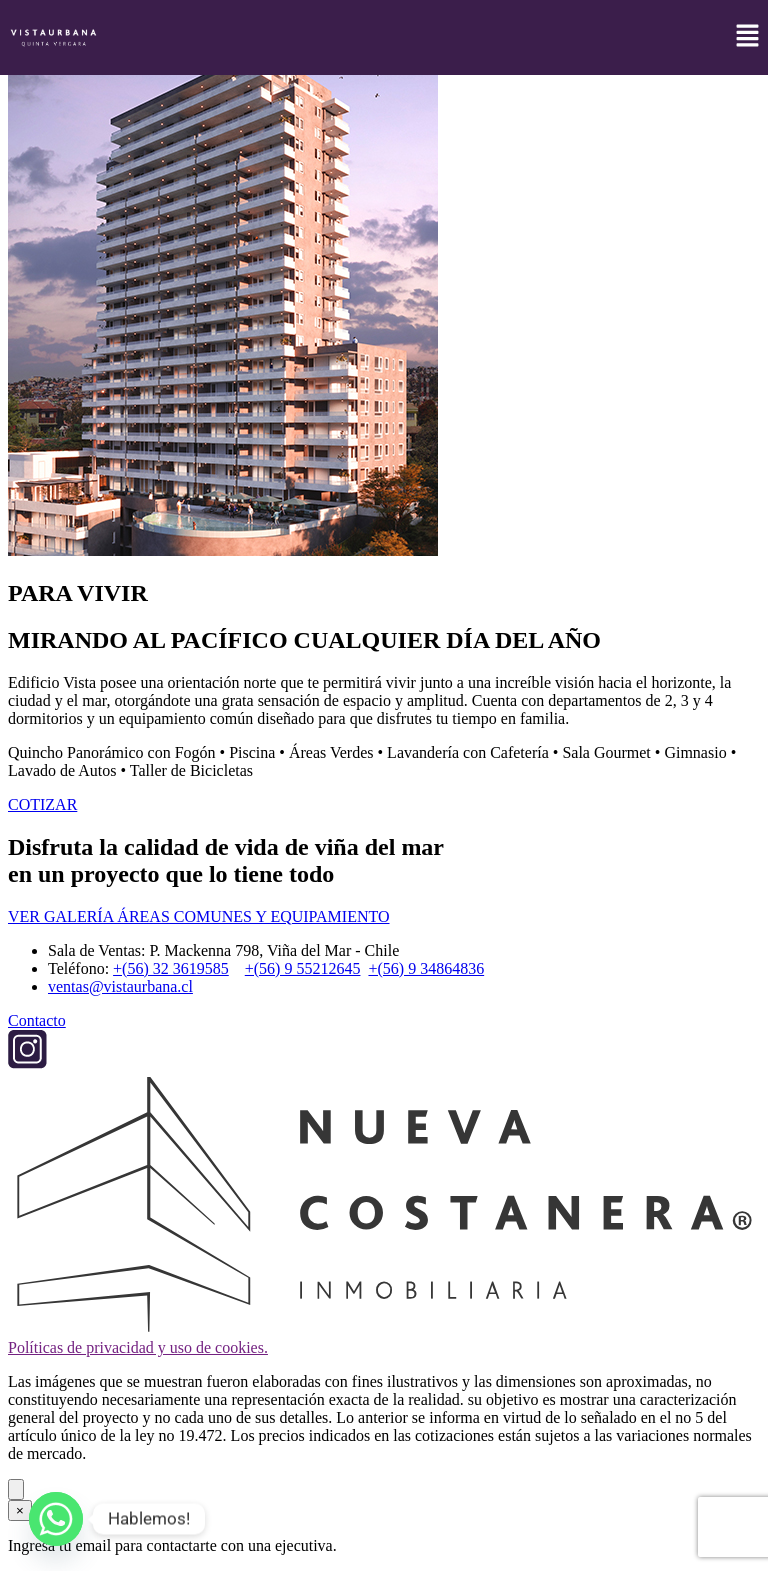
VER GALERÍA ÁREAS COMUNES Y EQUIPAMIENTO (199, 916)
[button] (748, 37)
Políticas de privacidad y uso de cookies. (138, 1347)
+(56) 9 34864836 (426, 968)
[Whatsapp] (56, 1519)
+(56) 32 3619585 (171, 968)
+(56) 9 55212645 (303, 968)
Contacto (37, 1020)
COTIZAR (42, 804)
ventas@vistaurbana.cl (120, 986)
